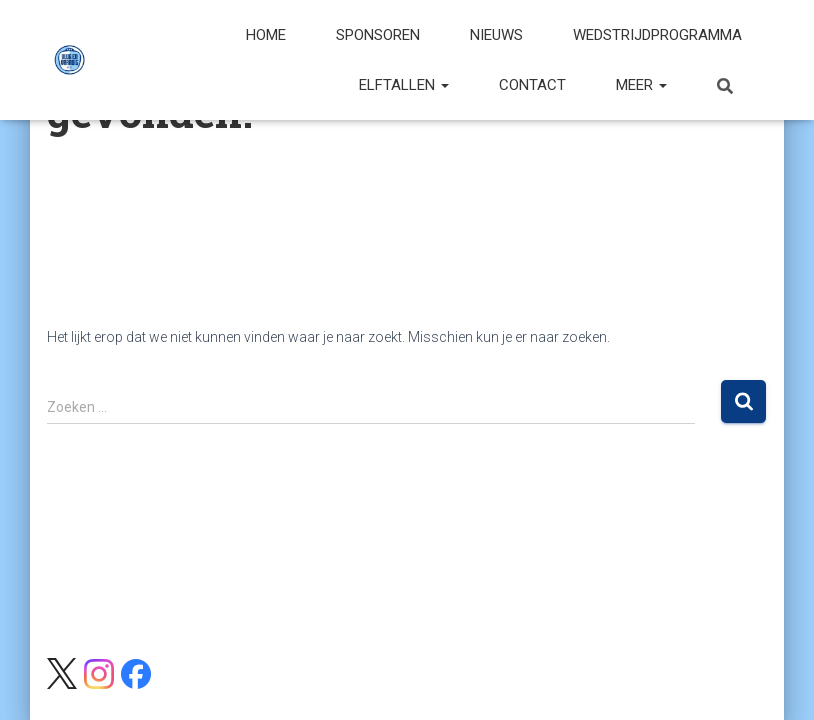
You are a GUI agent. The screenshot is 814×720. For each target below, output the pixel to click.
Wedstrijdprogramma (657, 35)
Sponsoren (378, 35)
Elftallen (404, 85)
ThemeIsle (734, 675)
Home (266, 35)
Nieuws (496, 35)
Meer (641, 85)
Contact (532, 85)
